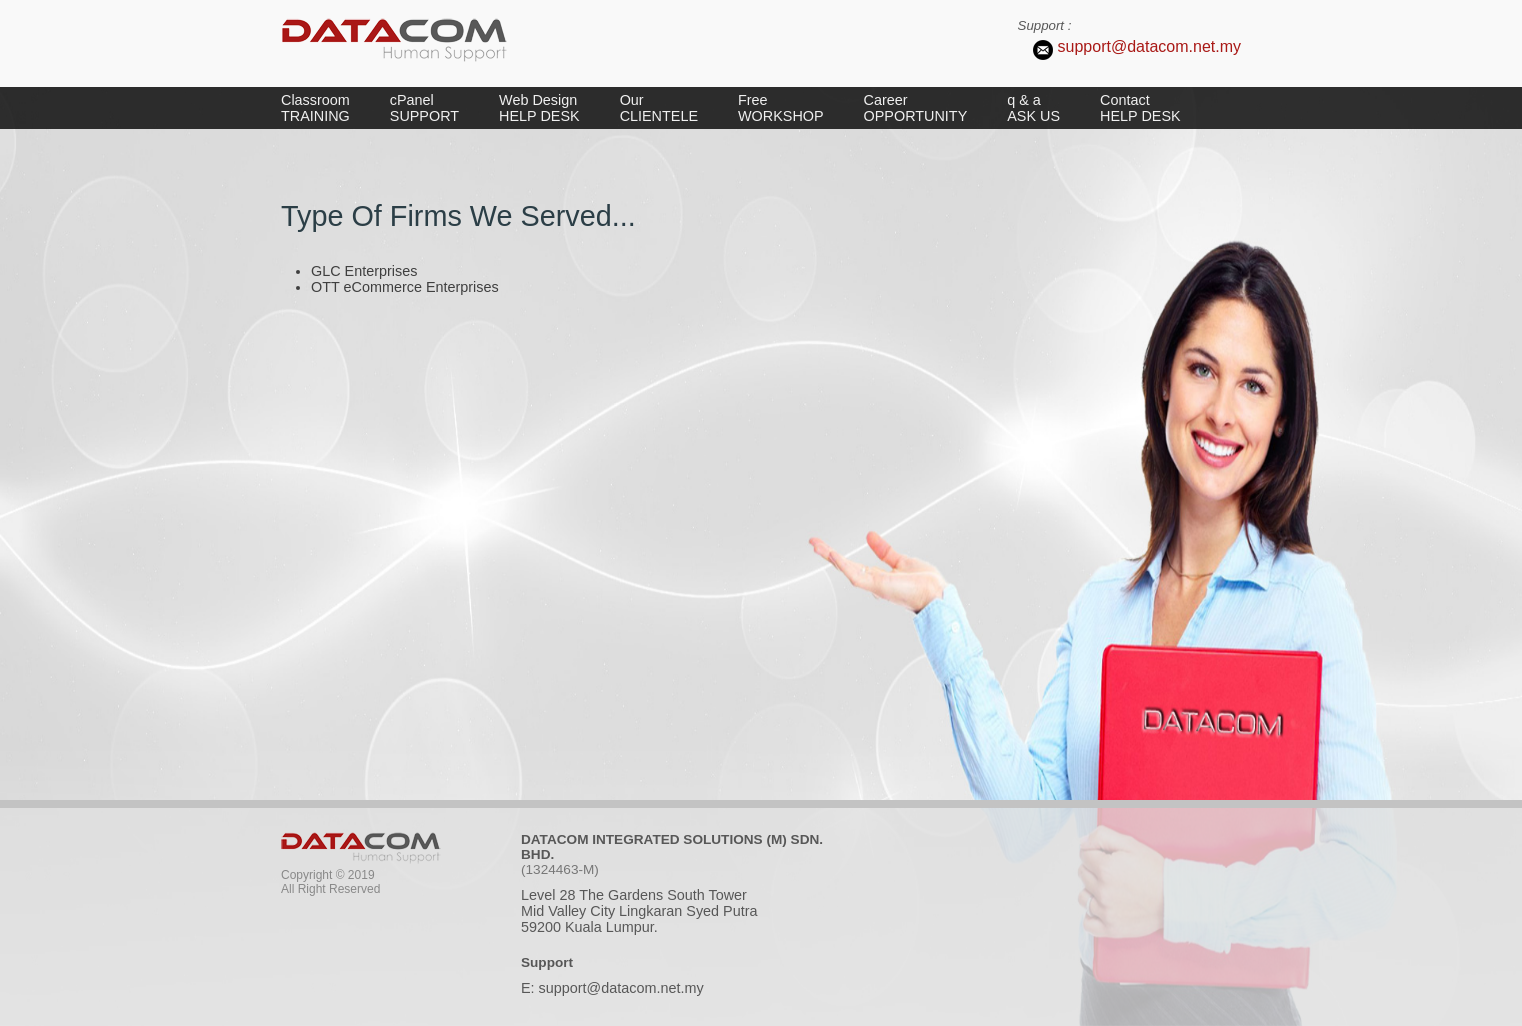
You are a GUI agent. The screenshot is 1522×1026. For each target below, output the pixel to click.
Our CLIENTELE (659, 108)
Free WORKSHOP (781, 108)
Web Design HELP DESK (539, 108)
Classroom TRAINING (315, 108)
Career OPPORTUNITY (916, 108)
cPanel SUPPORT (424, 108)
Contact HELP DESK (1140, 108)
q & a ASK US (1033, 108)
